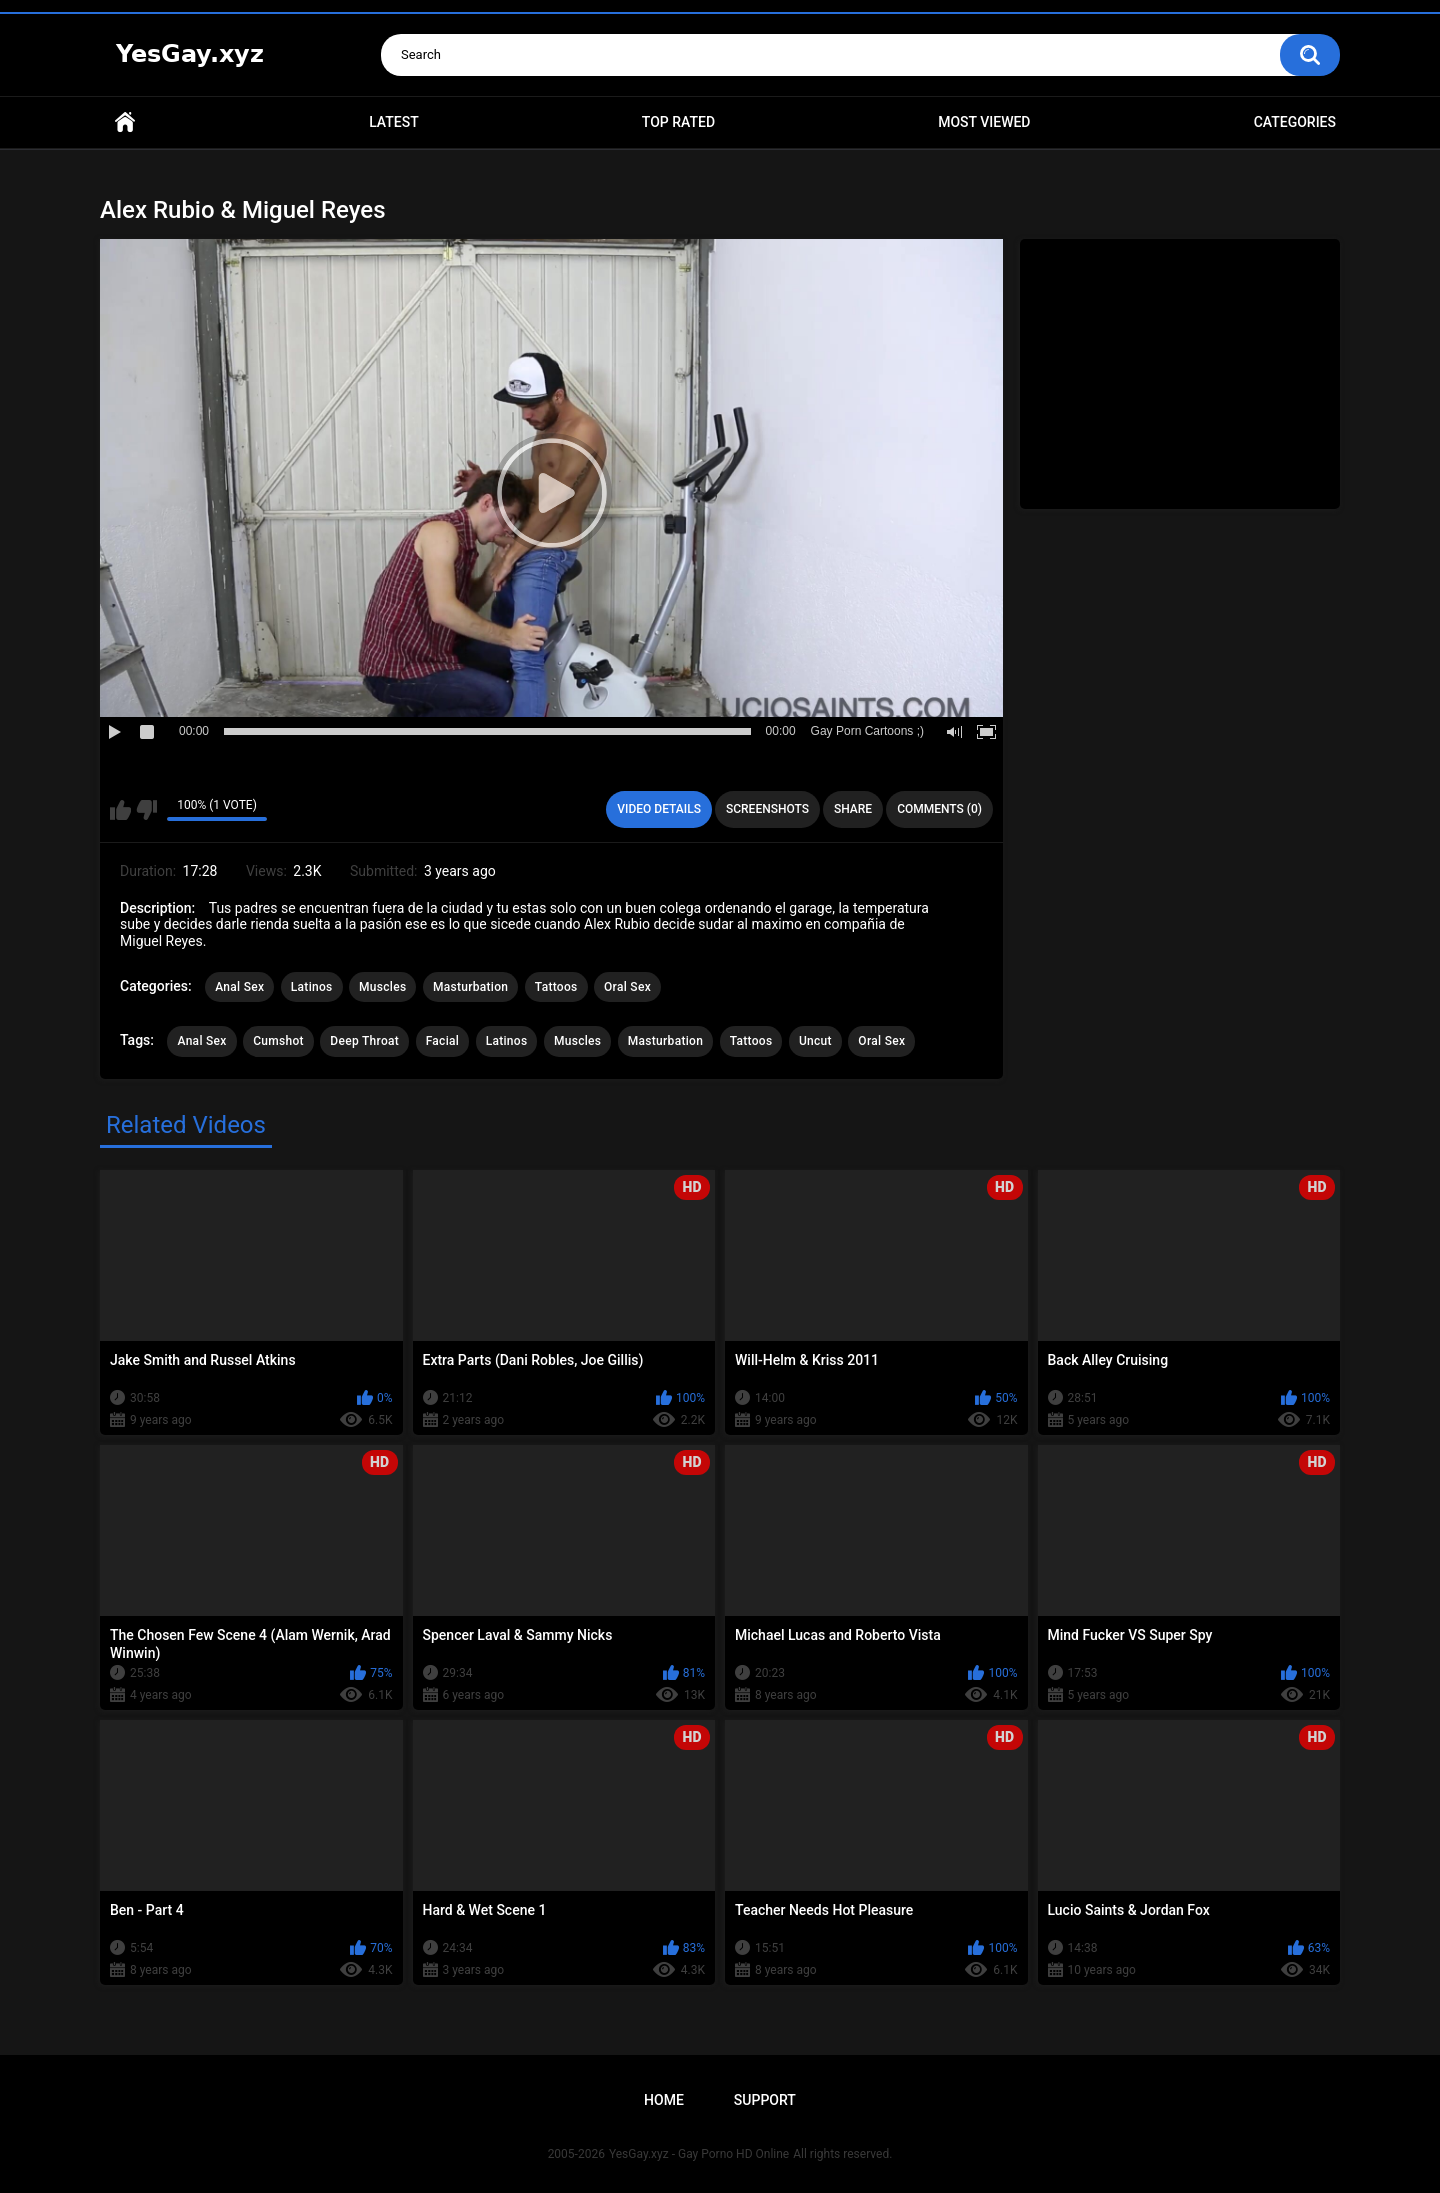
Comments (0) (939, 809)
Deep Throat (364, 1041)
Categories (1295, 122)
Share (853, 809)
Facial (443, 1041)
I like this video (120, 810)
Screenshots (767, 809)
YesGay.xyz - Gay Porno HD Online (699, 2154)
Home (125, 122)
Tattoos (556, 987)
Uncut (815, 1041)
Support (765, 2100)
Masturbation (470, 987)
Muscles (382, 987)
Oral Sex (627, 987)
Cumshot (278, 1041)
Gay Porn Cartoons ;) (867, 731)
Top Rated (678, 122)
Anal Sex (239, 987)
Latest (394, 122)
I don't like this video (146, 810)
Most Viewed (984, 122)
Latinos (312, 987)
